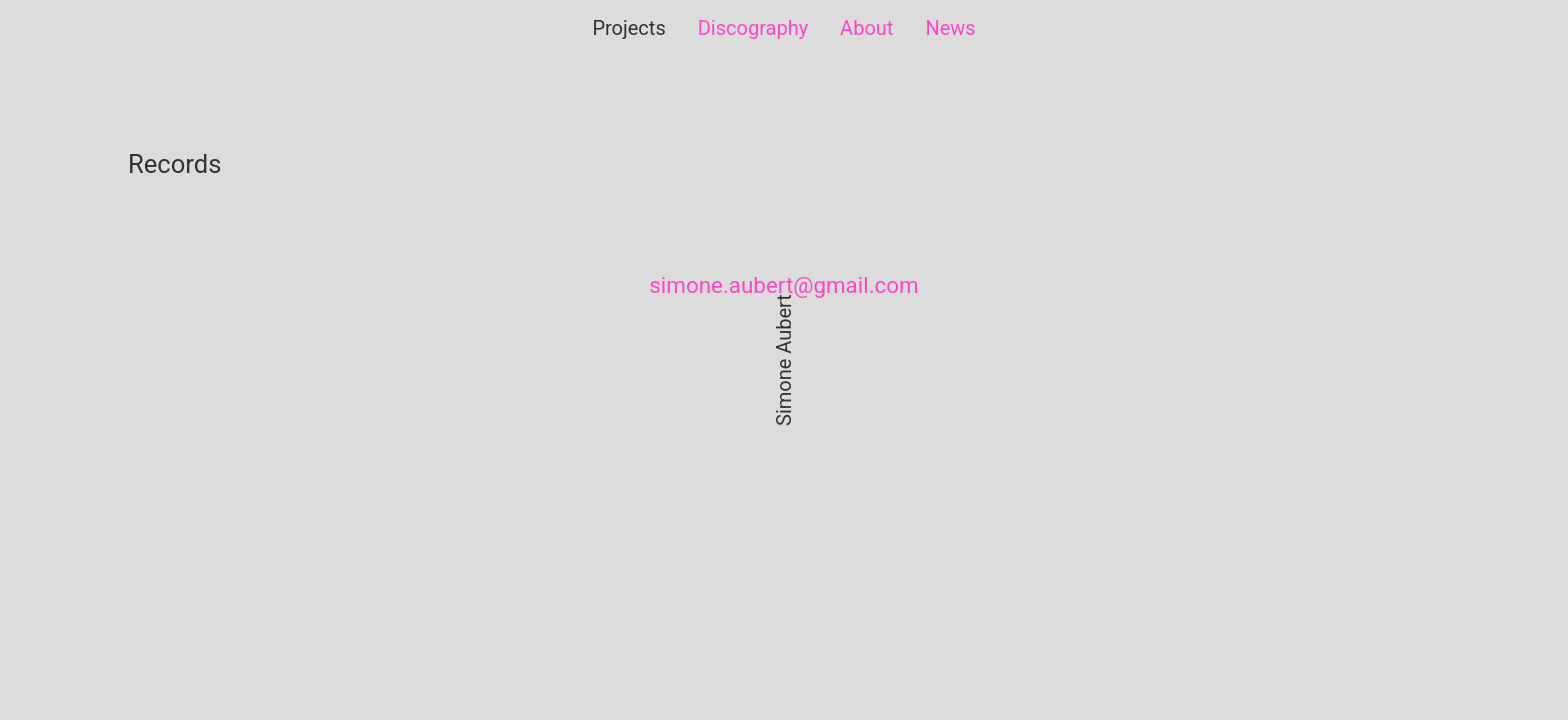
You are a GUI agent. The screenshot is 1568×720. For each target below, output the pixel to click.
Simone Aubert (784, 360)
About (866, 28)
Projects (628, 28)
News (950, 28)
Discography (753, 28)
